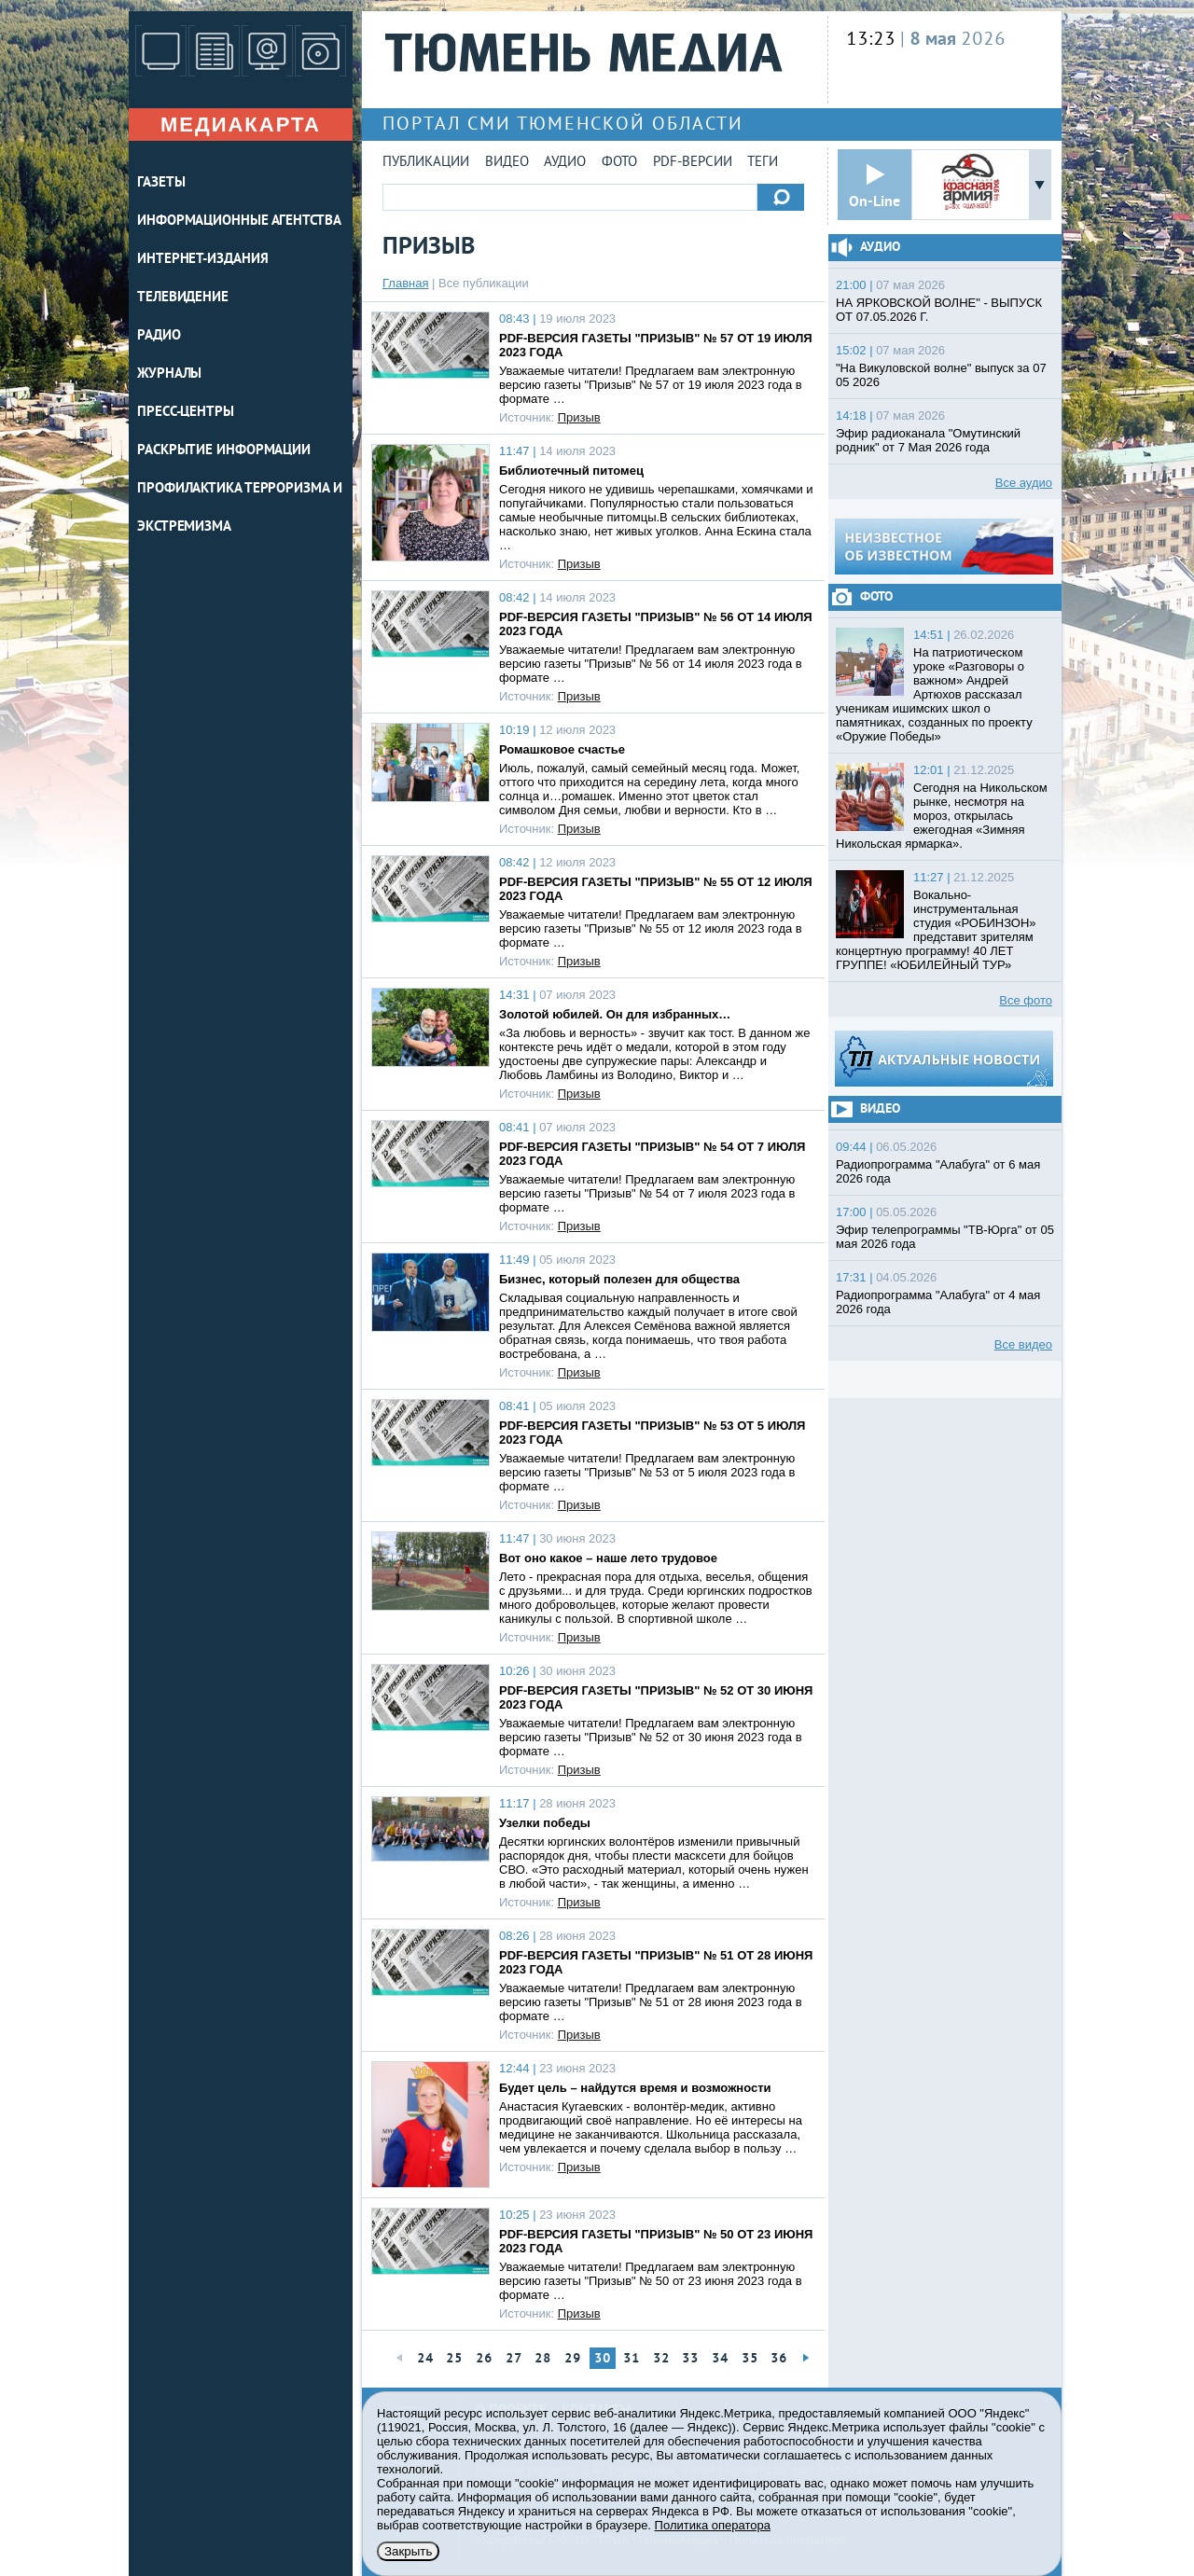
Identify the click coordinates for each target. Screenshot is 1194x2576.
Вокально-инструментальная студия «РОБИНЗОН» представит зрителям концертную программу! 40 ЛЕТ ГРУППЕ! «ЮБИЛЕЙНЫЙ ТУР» (936, 930)
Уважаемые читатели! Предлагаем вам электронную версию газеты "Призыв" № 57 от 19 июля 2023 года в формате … (650, 385)
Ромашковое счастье (562, 749)
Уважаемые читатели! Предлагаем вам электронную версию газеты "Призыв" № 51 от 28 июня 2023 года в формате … (650, 2002)
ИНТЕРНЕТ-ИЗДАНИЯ (202, 260)
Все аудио (1023, 483)
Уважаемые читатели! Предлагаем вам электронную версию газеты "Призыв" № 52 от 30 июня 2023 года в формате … (650, 1737)
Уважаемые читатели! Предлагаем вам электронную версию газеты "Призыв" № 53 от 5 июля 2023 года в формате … (647, 1472)
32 (661, 2359)
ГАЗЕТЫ (161, 183)
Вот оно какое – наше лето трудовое (608, 1558)
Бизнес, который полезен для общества (619, 1279)
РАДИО (159, 336)
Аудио (565, 163)
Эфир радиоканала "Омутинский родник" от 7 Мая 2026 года (928, 440)
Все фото (1025, 1000)
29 (572, 2359)
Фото (619, 163)
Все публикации (483, 283)
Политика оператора (713, 2525)
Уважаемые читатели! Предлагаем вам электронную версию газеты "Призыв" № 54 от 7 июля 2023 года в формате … (647, 1193)
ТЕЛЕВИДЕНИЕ (183, 298)
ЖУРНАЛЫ (169, 374)
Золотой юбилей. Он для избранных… (614, 1014)
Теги (762, 163)
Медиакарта (240, 124)
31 (631, 2359)
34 (720, 2359)
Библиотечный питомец (571, 471)
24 (425, 2359)
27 (514, 2359)
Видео (507, 163)
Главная (405, 283)
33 (690, 2359)
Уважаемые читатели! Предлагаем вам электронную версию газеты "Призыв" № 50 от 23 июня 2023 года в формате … (650, 2281)
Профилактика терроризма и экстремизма (239, 508)
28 (543, 2359)
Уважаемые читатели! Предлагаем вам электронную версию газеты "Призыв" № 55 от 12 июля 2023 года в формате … (650, 928)
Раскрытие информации (224, 451)
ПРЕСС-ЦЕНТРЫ (185, 413)
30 (602, 2359)
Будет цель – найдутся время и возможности (635, 2088)
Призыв (579, 417)
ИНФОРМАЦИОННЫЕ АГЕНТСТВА (239, 221)
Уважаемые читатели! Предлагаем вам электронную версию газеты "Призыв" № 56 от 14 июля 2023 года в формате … (650, 664)
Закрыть (408, 2551)
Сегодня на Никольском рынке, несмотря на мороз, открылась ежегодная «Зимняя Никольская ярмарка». (942, 816)
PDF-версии (692, 163)
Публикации (425, 163)
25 (454, 2359)
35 (750, 2359)
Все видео (1023, 1344)
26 (484, 2359)
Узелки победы (544, 1823)
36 (779, 2359)
